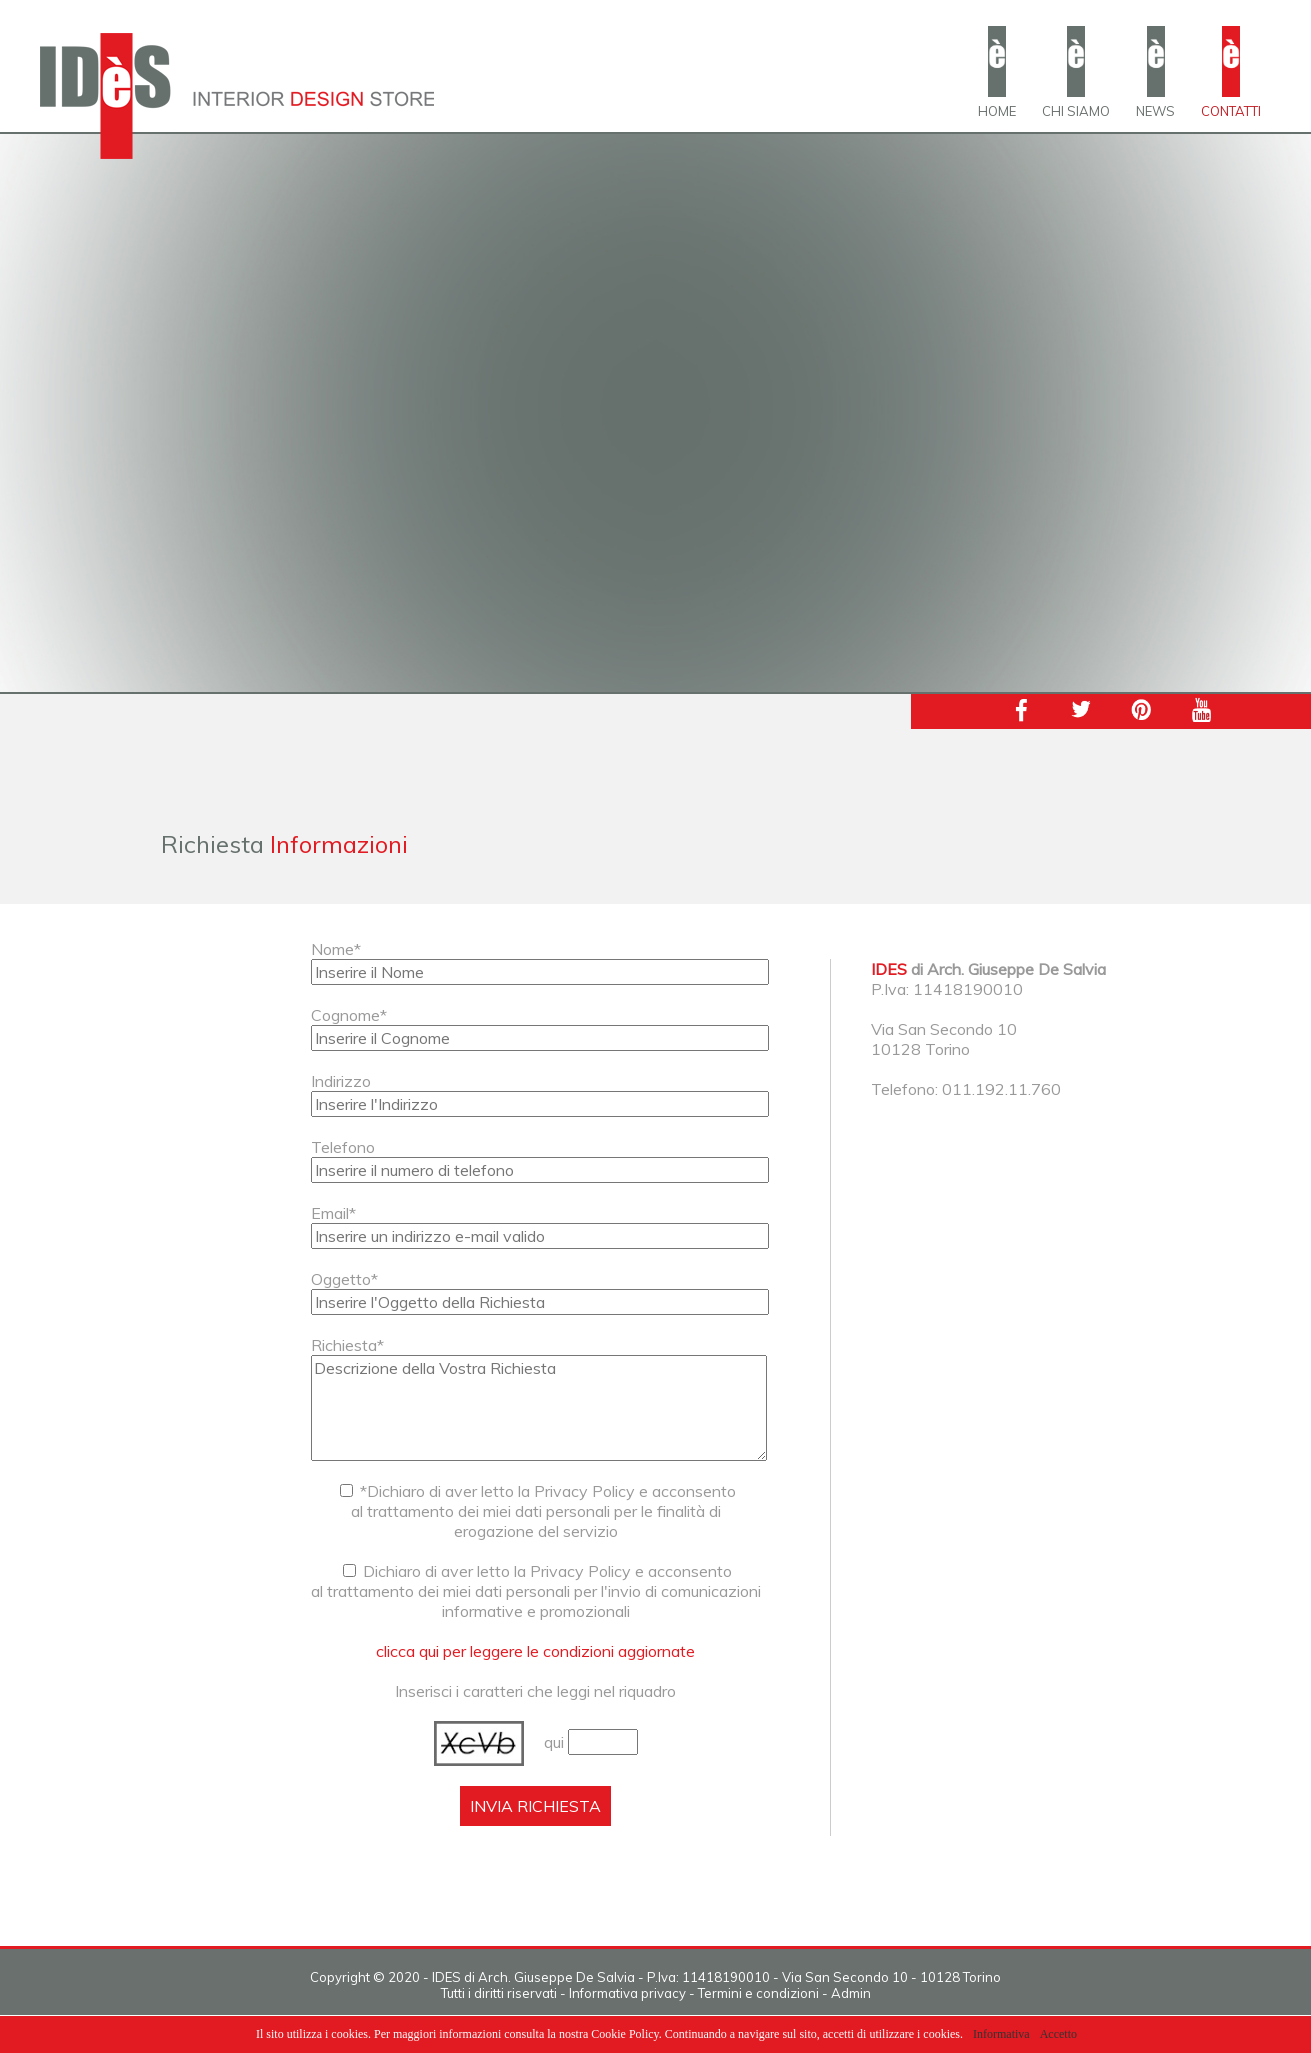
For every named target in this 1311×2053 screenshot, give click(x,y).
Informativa (1001, 2034)
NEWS (1155, 111)
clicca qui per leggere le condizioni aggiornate (535, 1651)
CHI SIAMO (1076, 111)
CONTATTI (1231, 111)
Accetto (1058, 2034)
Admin (851, 1993)
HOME (997, 111)
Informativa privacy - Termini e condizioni (694, 1993)
